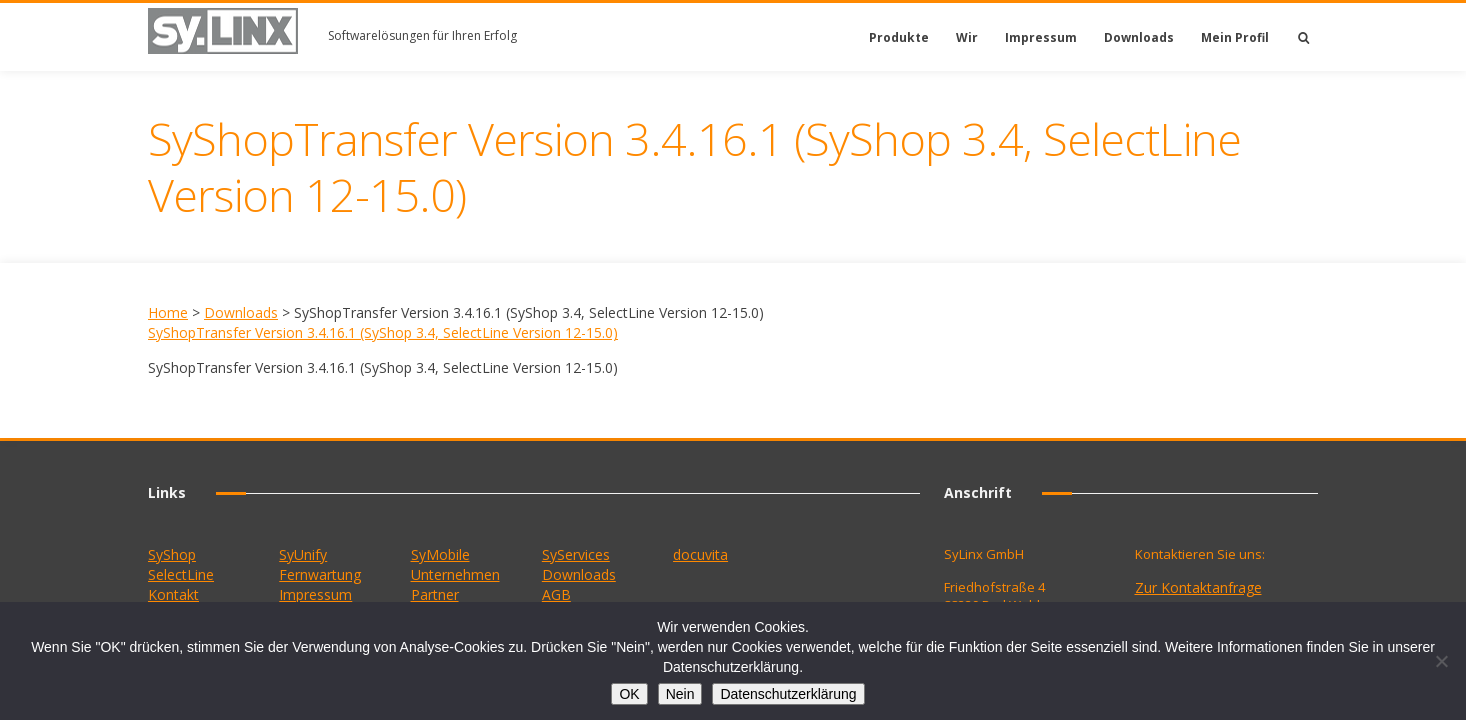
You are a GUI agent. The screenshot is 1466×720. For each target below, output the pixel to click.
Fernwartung (320, 574)
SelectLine (181, 574)
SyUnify (303, 554)
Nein (680, 694)
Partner (435, 594)
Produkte (899, 37)
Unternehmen (455, 574)
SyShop (172, 554)
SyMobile (440, 554)
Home (168, 312)
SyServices (576, 554)
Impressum (1041, 37)
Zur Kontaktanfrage (1198, 587)
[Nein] (1441, 661)
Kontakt (173, 594)
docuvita (700, 554)
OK (629, 694)
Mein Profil (1235, 37)
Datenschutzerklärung (788, 694)
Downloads (1139, 37)
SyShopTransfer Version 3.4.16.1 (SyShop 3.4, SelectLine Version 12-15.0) (383, 332)
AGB (556, 594)
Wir (967, 37)
